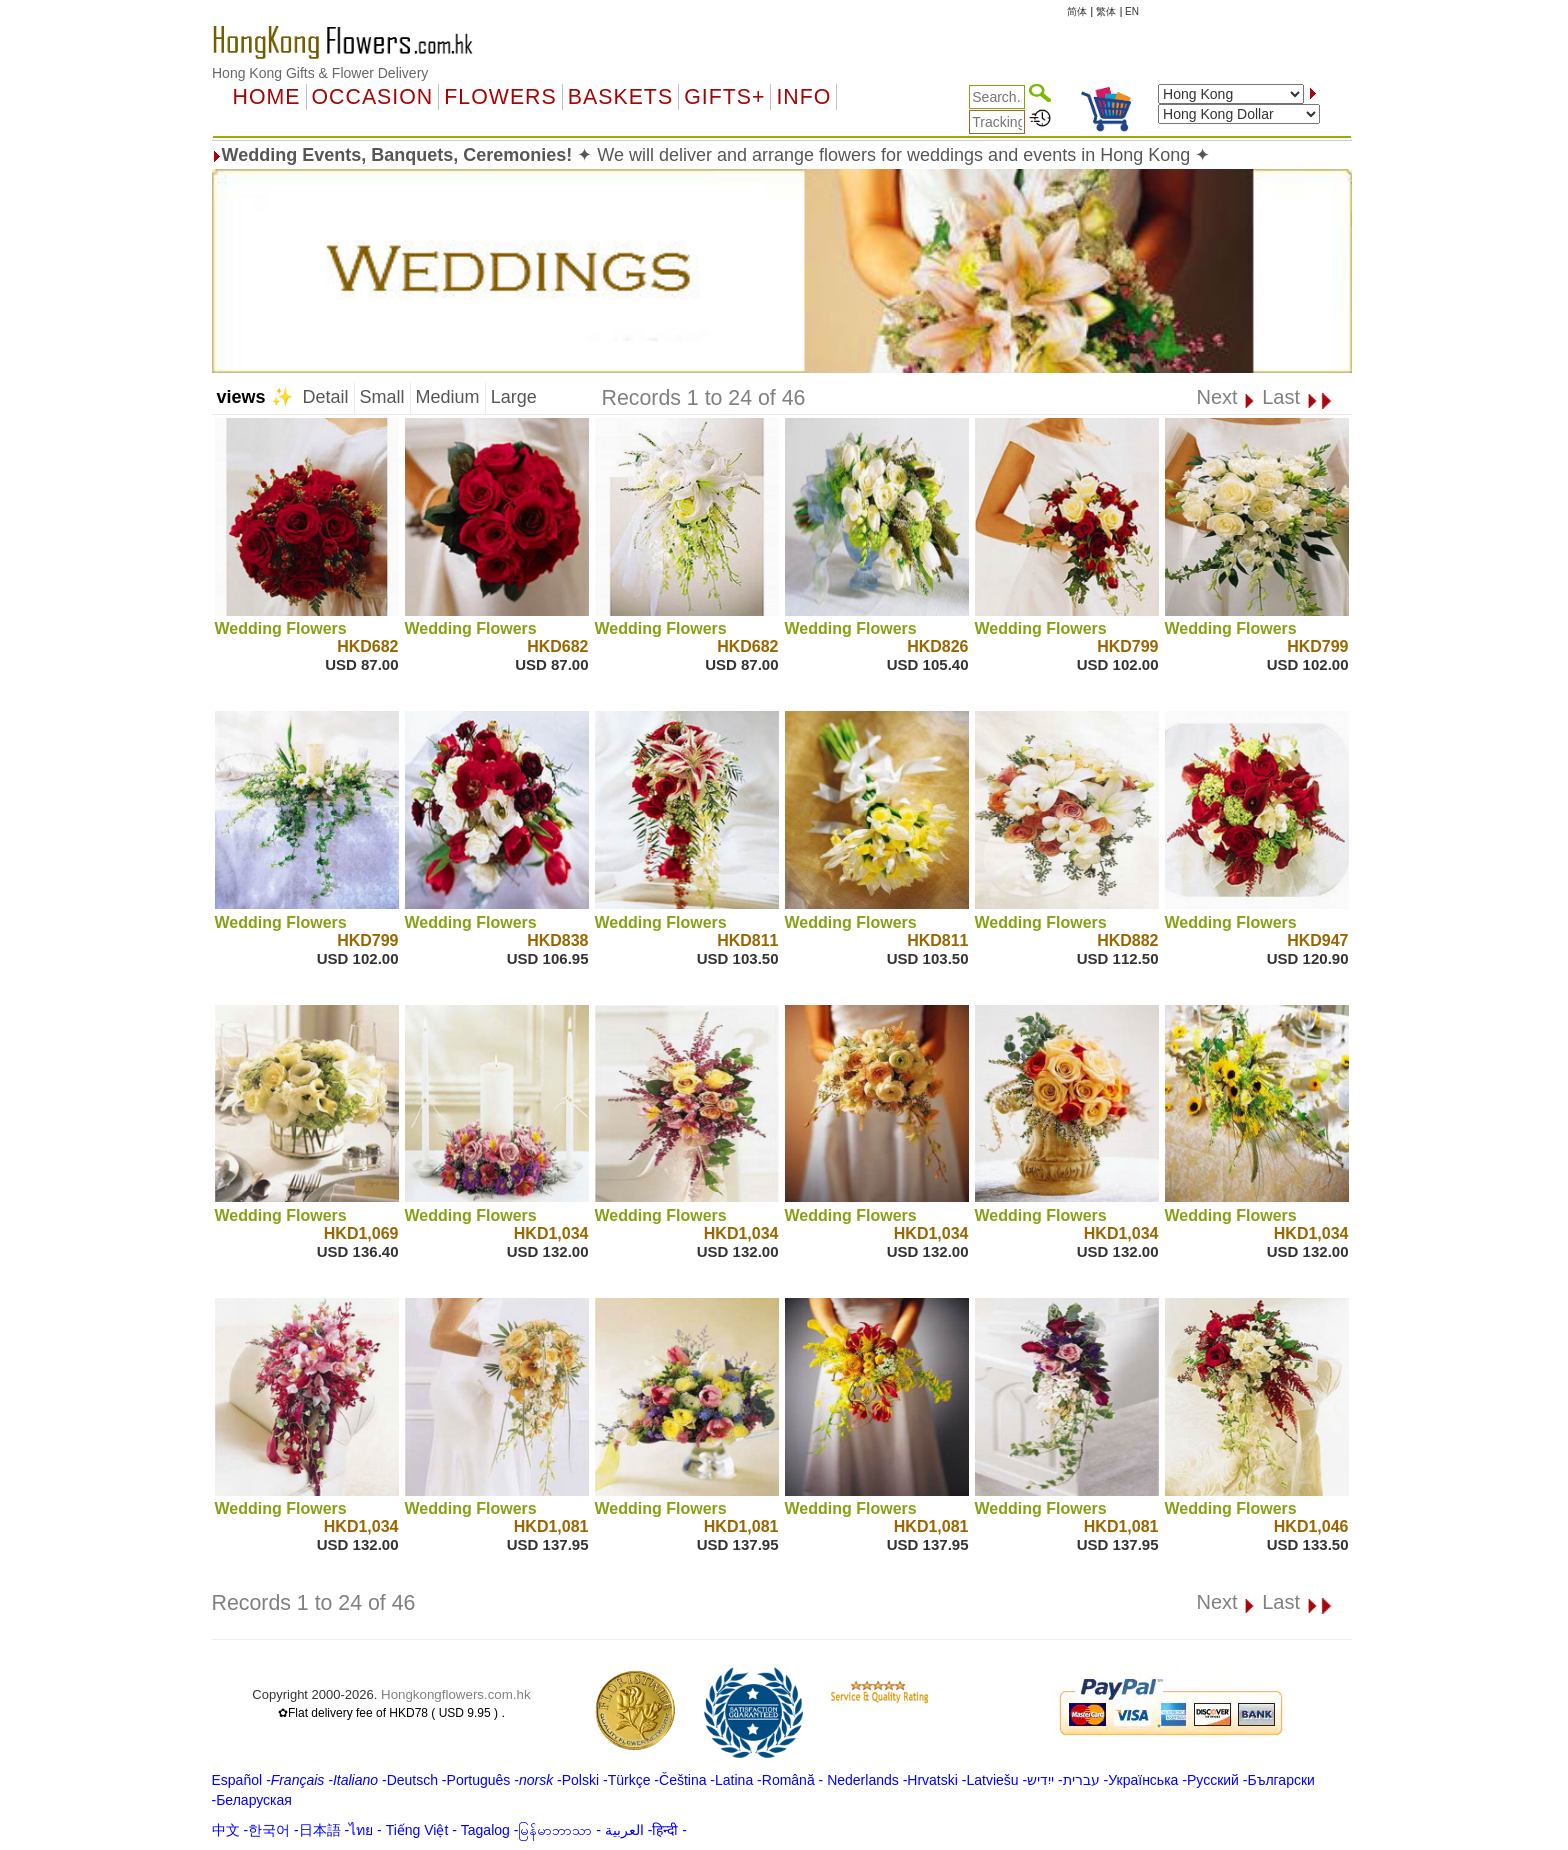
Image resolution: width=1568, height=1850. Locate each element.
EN (1132, 11)
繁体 (1106, 11)
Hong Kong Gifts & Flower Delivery (320, 73)
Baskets (620, 97)
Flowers (500, 97)
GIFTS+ (724, 97)
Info (803, 97)
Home (267, 97)
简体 (1077, 11)
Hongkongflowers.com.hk (456, 1694)
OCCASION (373, 97)
